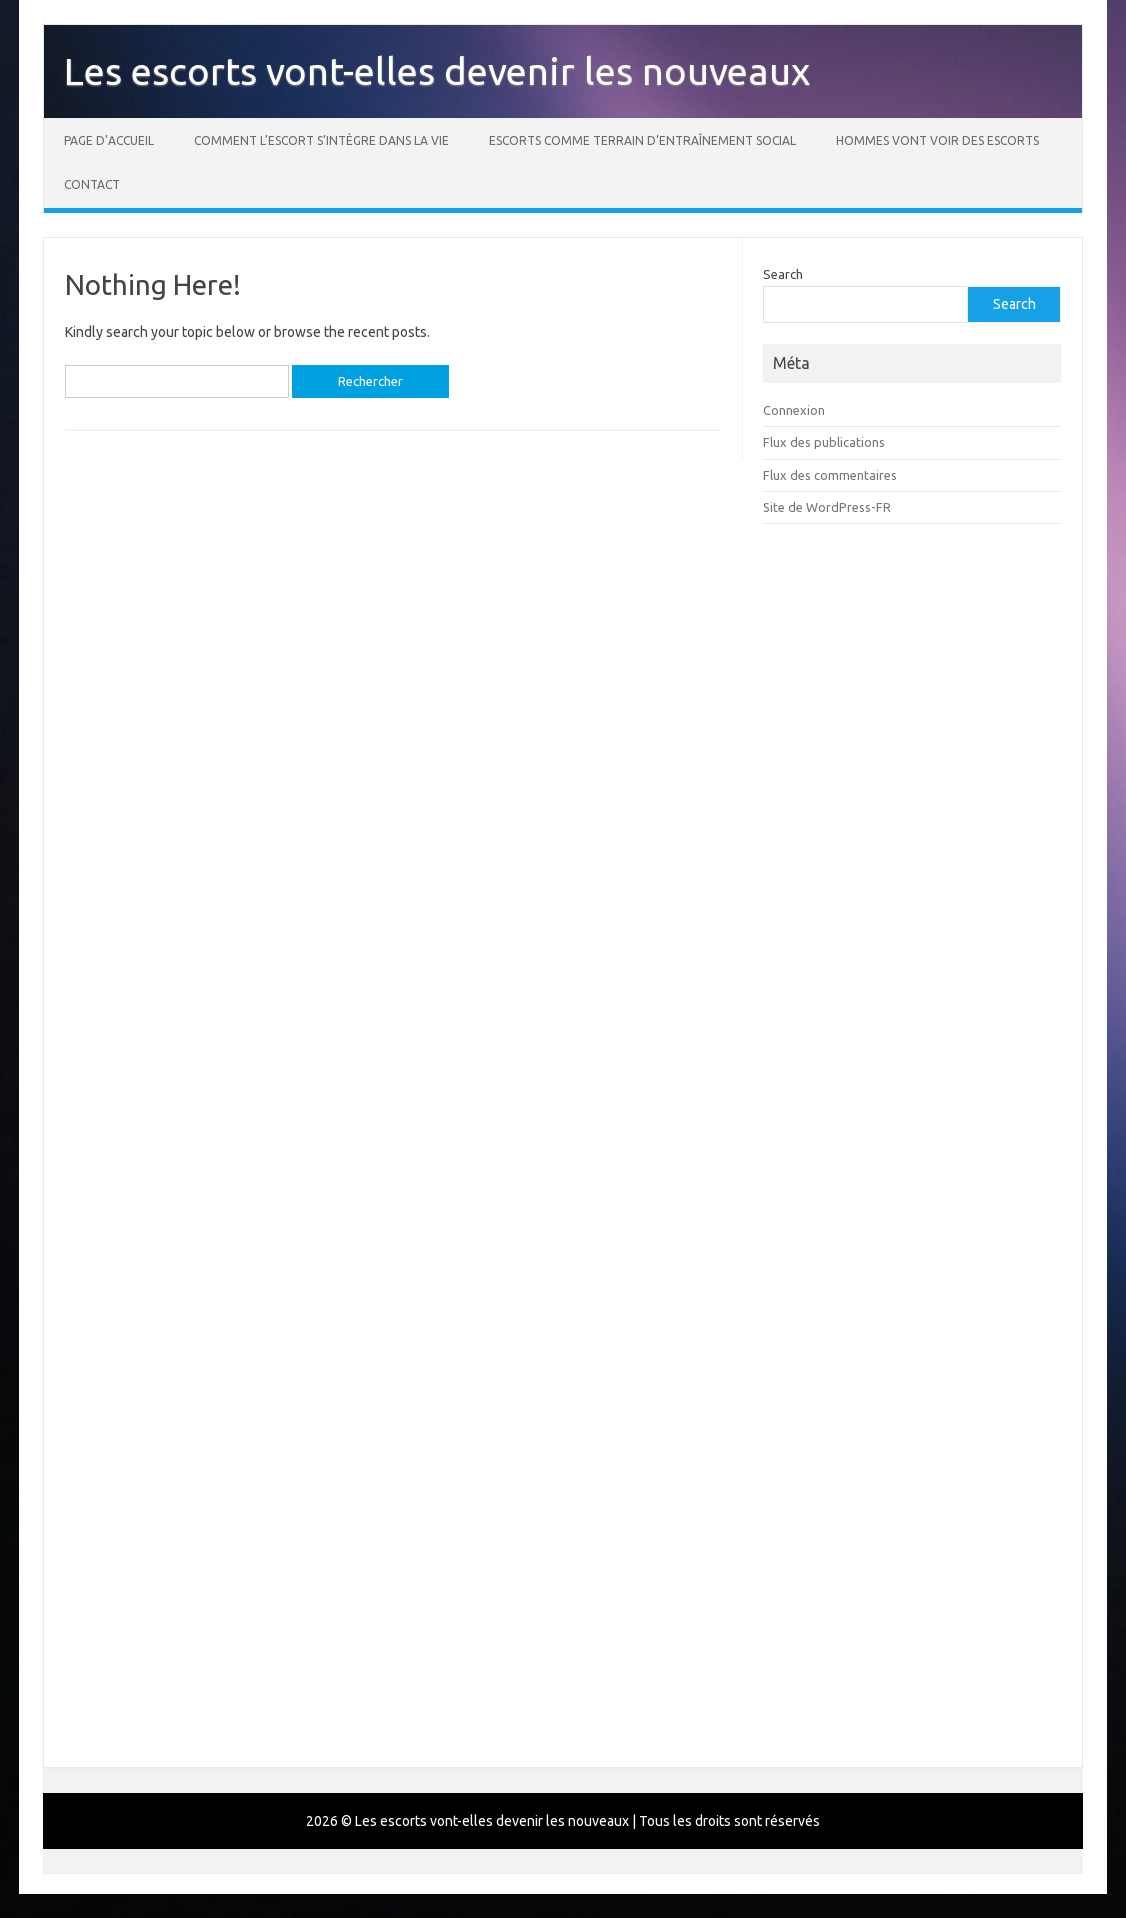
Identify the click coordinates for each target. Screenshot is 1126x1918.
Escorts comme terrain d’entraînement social (642, 140)
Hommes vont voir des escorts (937, 140)
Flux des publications (824, 442)
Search (783, 274)
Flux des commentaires (830, 475)
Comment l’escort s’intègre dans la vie (321, 140)
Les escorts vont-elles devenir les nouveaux (437, 71)
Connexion (794, 410)
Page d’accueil (109, 140)
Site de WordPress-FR (827, 507)
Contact (92, 184)
